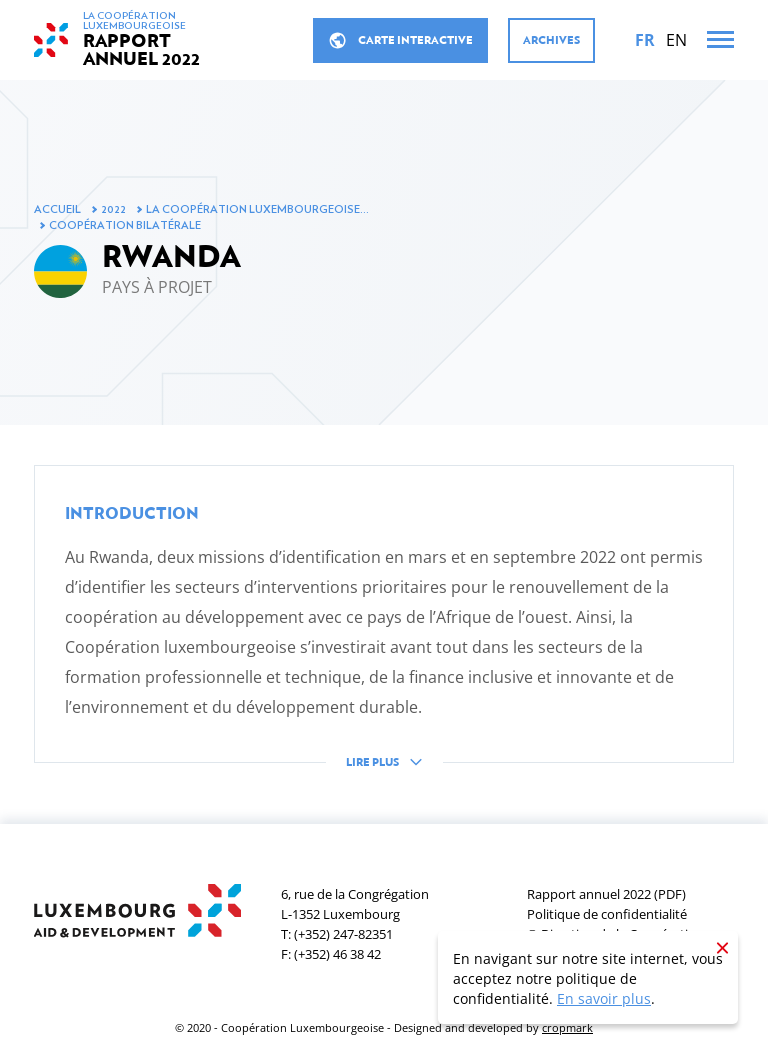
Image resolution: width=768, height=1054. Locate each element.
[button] (384, 632)
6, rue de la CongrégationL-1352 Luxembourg (355, 904)
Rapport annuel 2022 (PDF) (606, 894)
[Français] (645, 40)
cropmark (567, 1027)
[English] (676, 40)
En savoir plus (604, 998)
